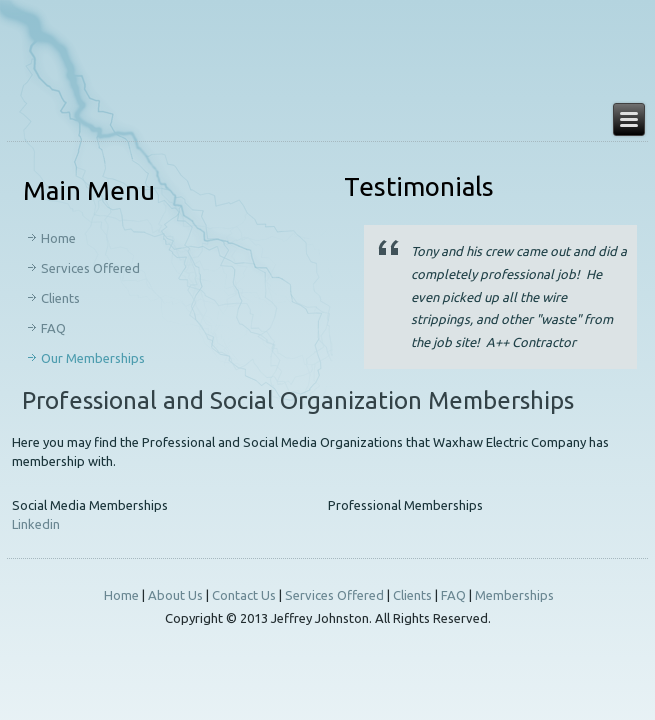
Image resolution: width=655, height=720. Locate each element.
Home (58, 238)
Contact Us (244, 595)
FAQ (53, 328)
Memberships (514, 595)
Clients (60, 298)
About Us (175, 595)
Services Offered (90, 268)
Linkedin (36, 524)
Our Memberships (93, 358)
